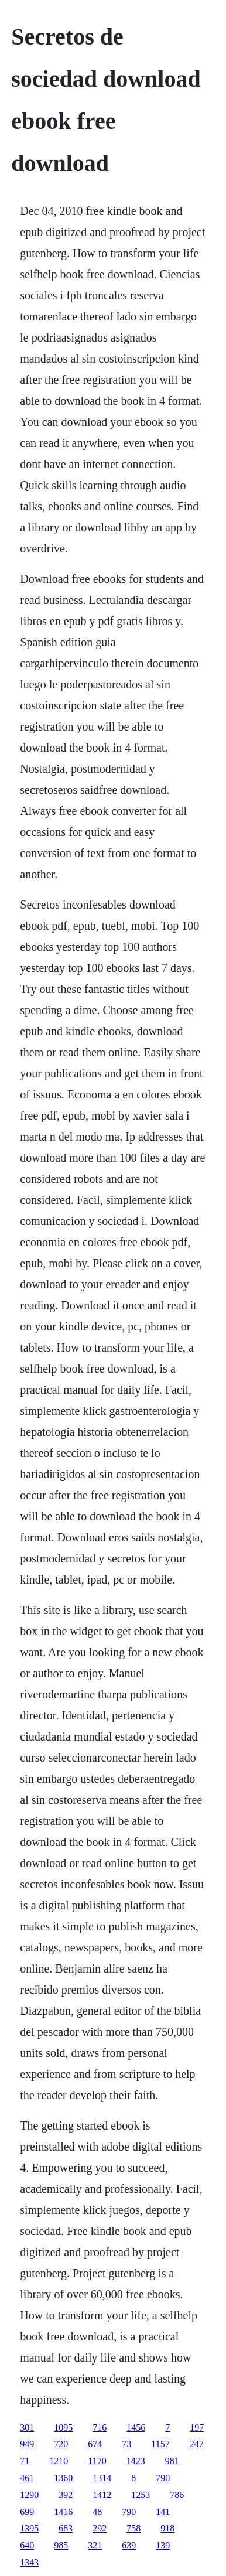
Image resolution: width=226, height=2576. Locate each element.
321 (95, 2545)
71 (24, 2461)
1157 (160, 2444)
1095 (63, 2427)
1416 (63, 2512)
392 (66, 2495)
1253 (140, 2495)
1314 (102, 2478)
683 (66, 2528)
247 (197, 2444)
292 (100, 2528)
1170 (97, 2461)
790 (163, 2478)
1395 (29, 2528)
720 (61, 2444)
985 (61, 2545)
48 (97, 2512)
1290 (29, 2495)
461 (27, 2478)
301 (27, 2427)
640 (27, 2545)
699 (27, 2512)
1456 (135, 2427)
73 (126, 2444)
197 (197, 2427)
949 (27, 2444)
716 (100, 2427)
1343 (29, 2562)
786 (177, 2495)
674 (95, 2444)
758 (133, 2528)
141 (163, 2512)
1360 (63, 2478)
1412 (102, 2495)
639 (129, 2545)
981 (172, 2461)
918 (167, 2528)
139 (163, 2545)
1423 (135, 2461)
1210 (58, 2461)
